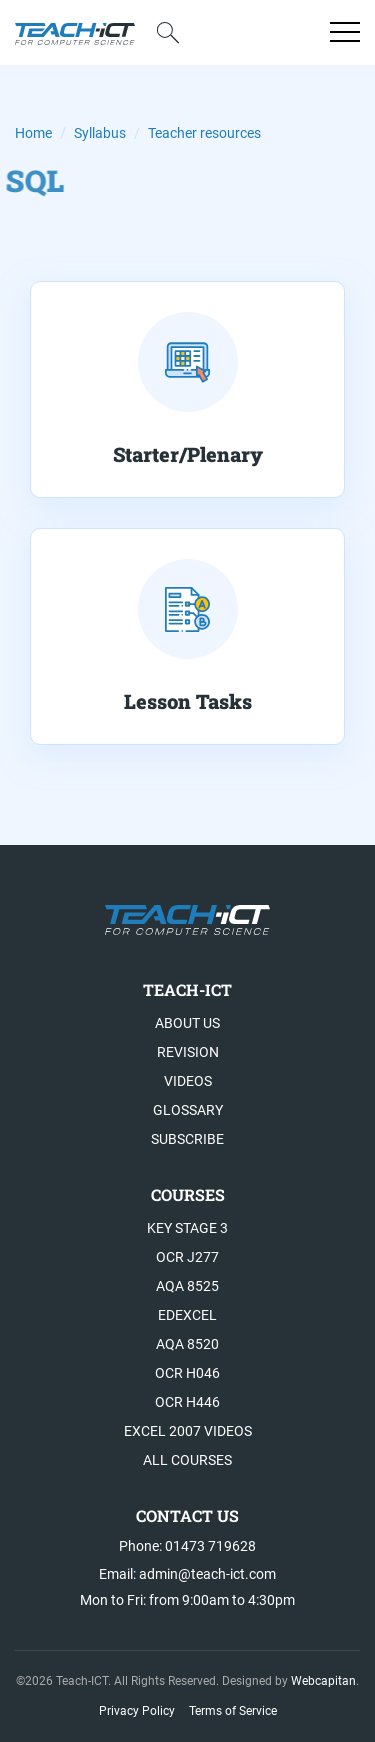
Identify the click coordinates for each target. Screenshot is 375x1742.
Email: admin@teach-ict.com (187, 1574)
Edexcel (187, 1315)
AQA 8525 (187, 1286)
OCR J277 (187, 1257)
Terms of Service (233, 1711)
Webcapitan (323, 1681)
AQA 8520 (187, 1344)
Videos (188, 1081)
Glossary (188, 1110)
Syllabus (100, 133)
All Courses (187, 1460)
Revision (188, 1052)
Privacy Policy (137, 1711)
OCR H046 (187, 1373)
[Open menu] (345, 32)
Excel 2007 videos (188, 1431)
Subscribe (187, 1139)
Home (33, 133)
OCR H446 (187, 1402)
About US (187, 1023)
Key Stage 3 (187, 1228)
